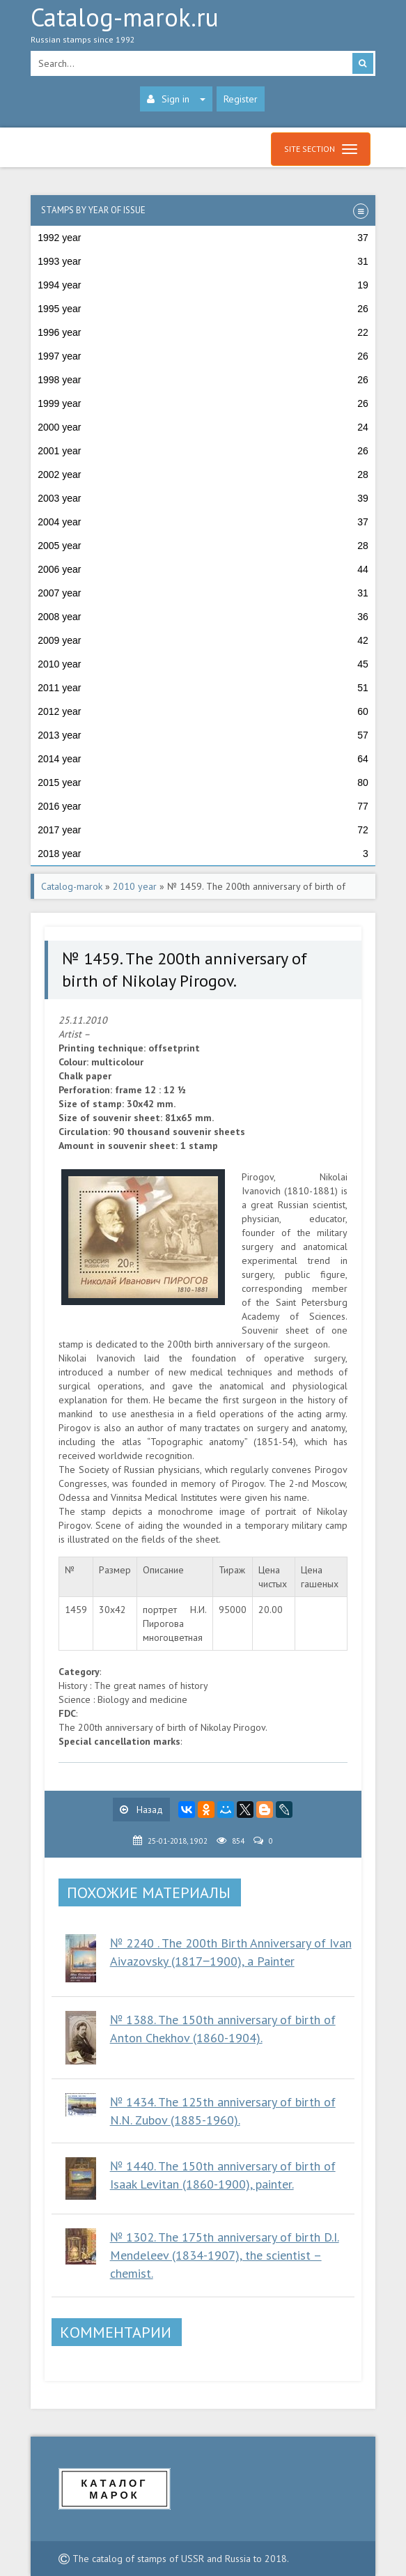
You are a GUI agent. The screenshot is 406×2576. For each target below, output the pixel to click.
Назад (141, 1809)
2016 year (203, 806)
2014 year (203, 758)
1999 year (203, 403)
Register (241, 99)
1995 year (203, 308)
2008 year (203, 616)
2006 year (203, 569)
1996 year (203, 332)
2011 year (203, 687)
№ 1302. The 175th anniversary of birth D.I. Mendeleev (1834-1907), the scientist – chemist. (224, 2255)
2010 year (203, 664)
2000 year (203, 427)
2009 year (203, 640)
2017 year (203, 829)
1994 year (203, 285)
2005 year (203, 545)
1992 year (203, 237)
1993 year (203, 261)
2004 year (203, 521)
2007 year (203, 593)
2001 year (203, 450)
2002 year (203, 474)
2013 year (203, 735)
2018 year (203, 853)
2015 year (203, 782)
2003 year (203, 498)
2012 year (203, 711)
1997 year (203, 356)
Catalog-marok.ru (203, 28)
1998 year (203, 379)
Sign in (176, 99)
